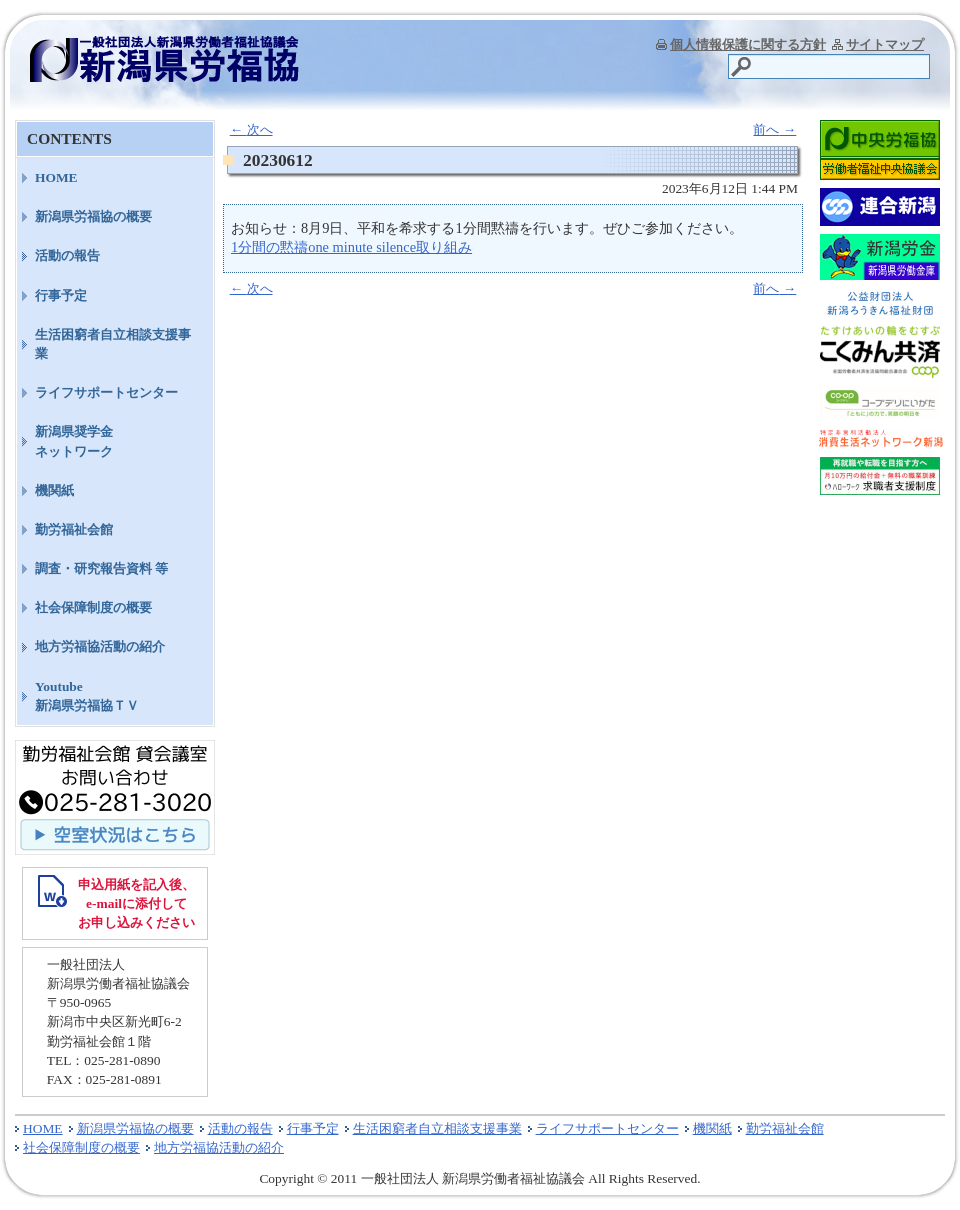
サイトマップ (885, 44)
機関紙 (54, 490)
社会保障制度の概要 (93, 607)
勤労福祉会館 (74, 529)
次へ (251, 129)
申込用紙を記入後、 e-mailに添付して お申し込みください (136, 903)
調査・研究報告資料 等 (101, 568)
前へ (774, 129)
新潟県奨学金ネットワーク (74, 441)
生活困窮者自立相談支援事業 (113, 344)
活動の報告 (67, 255)
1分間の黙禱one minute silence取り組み (351, 247)
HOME (56, 177)
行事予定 (61, 295)
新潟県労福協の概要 (93, 216)
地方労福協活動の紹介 (100, 646)
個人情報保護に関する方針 (748, 44)
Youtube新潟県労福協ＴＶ (87, 696)
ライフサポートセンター (106, 392)
